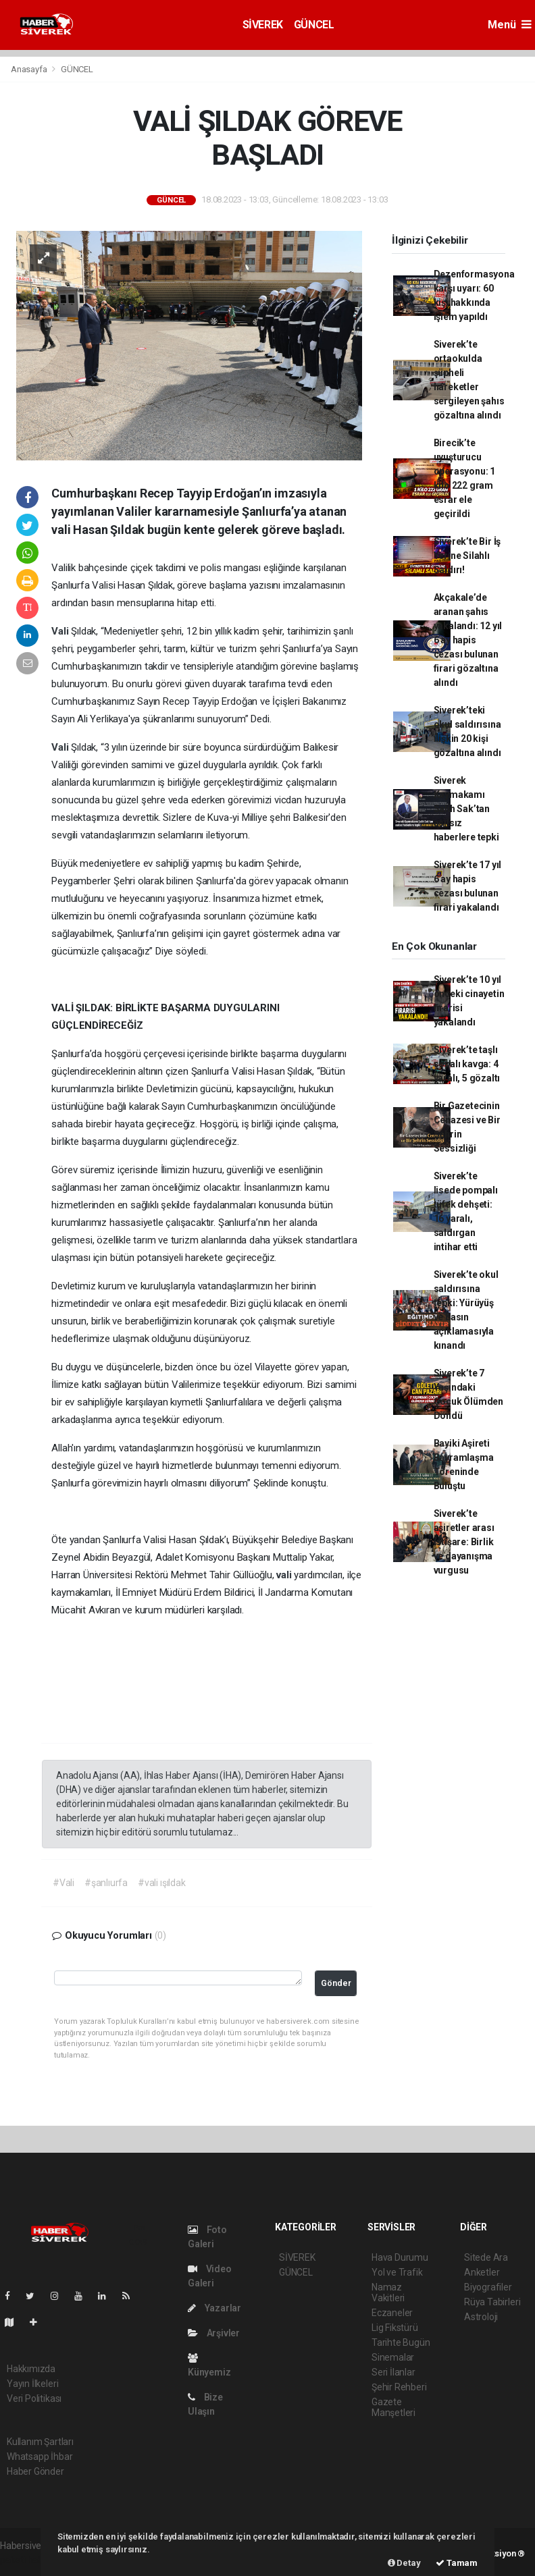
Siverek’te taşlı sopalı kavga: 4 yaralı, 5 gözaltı (467, 1063)
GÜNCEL (314, 24)
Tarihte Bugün (401, 2342)
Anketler (481, 2272)
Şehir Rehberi (399, 2387)
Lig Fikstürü (395, 2327)
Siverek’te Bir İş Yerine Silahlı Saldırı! (467, 555)
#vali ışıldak (162, 1882)
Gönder (336, 1983)
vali (285, 1575)
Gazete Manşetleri (393, 2407)
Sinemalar (393, 2357)
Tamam (457, 2563)
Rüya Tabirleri (492, 2302)
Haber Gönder (35, 2471)
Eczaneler (392, 2312)
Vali (61, 631)
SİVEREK (263, 24)
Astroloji (481, 2316)
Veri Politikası (34, 2398)
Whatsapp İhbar (39, 2456)
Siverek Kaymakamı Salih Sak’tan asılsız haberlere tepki (466, 808)
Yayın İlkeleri (32, 2383)
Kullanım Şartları (40, 2441)
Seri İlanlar (393, 2372)
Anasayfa (30, 69)
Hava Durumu (400, 2257)
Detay (404, 2563)
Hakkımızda (31, 2368)
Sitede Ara (486, 2257)
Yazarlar (214, 2308)
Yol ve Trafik (397, 2272)
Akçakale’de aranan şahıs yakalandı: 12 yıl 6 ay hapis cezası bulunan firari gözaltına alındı (468, 640)
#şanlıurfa (106, 1882)
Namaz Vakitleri (388, 2292)
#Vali (63, 1882)
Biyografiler (488, 2287)
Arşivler (214, 2333)
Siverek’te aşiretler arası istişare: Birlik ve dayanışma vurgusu (464, 1542)
